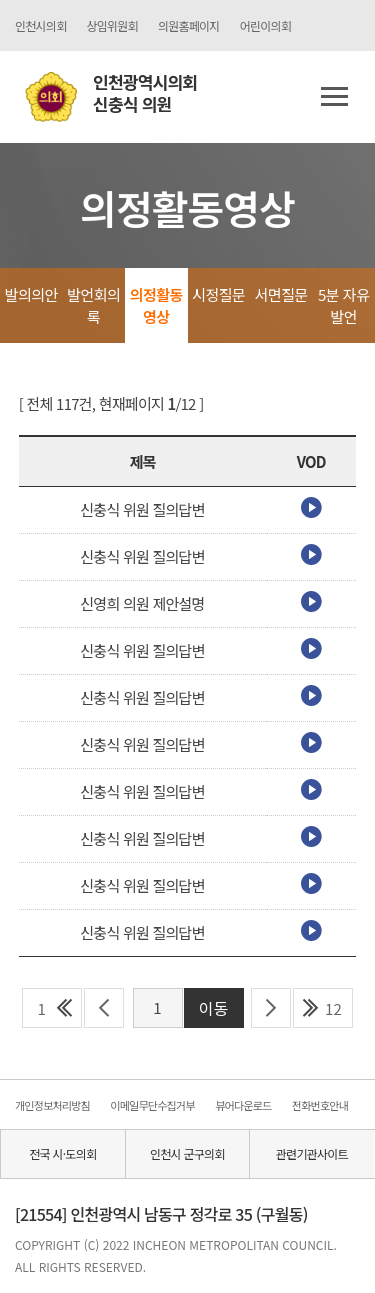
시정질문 (218, 294)
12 (333, 1008)
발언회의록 (93, 305)
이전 (104, 1008)
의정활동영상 (156, 305)
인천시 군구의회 (187, 1153)
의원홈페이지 (189, 25)
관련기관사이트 (312, 1153)
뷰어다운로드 (243, 1105)
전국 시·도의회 (62, 1153)
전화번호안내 (320, 1105)
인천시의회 (40, 25)
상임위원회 (111, 25)
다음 (271, 1008)
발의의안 (31, 294)
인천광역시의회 (145, 93)
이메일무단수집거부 (152, 1105)
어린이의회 (265, 25)
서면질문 (281, 294)
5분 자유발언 (343, 305)
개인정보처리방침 (52, 1105)
